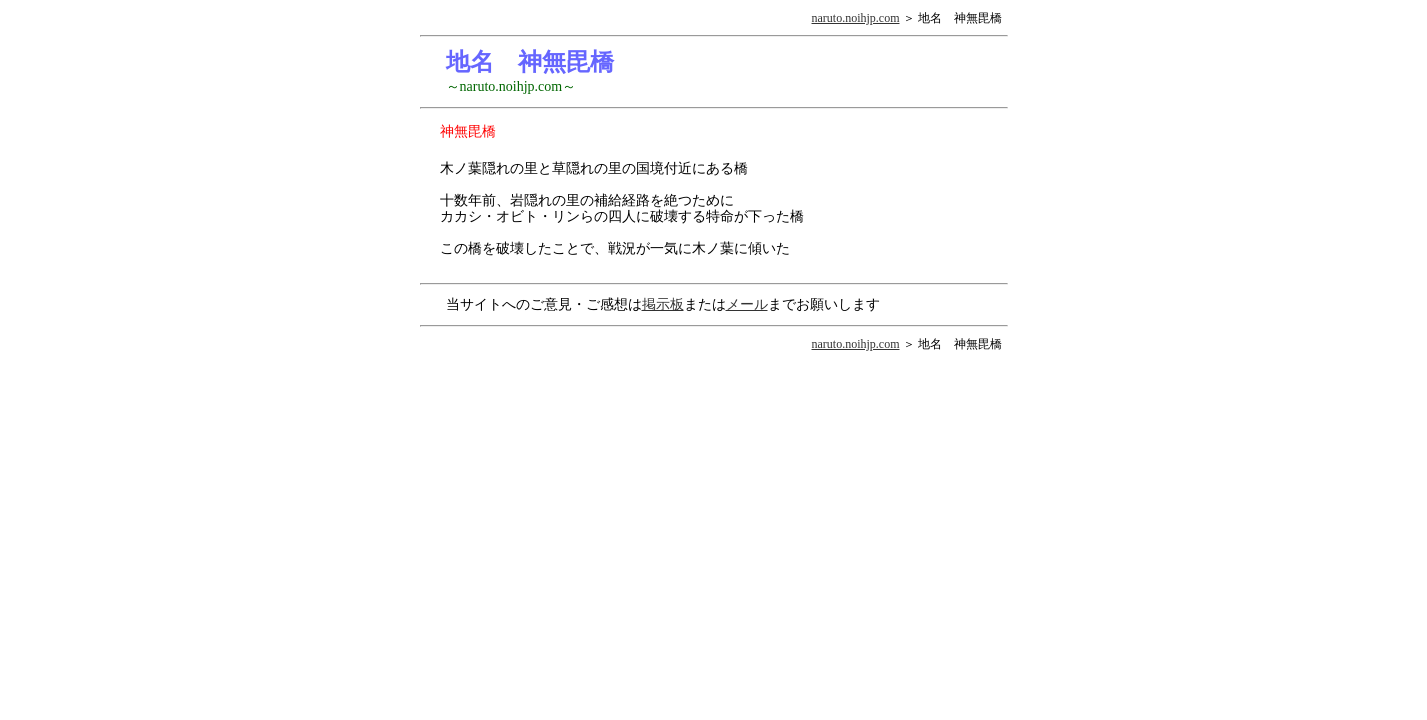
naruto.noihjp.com (856, 18)
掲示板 (663, 304)
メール (747, 304)
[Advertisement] (898, 196)
